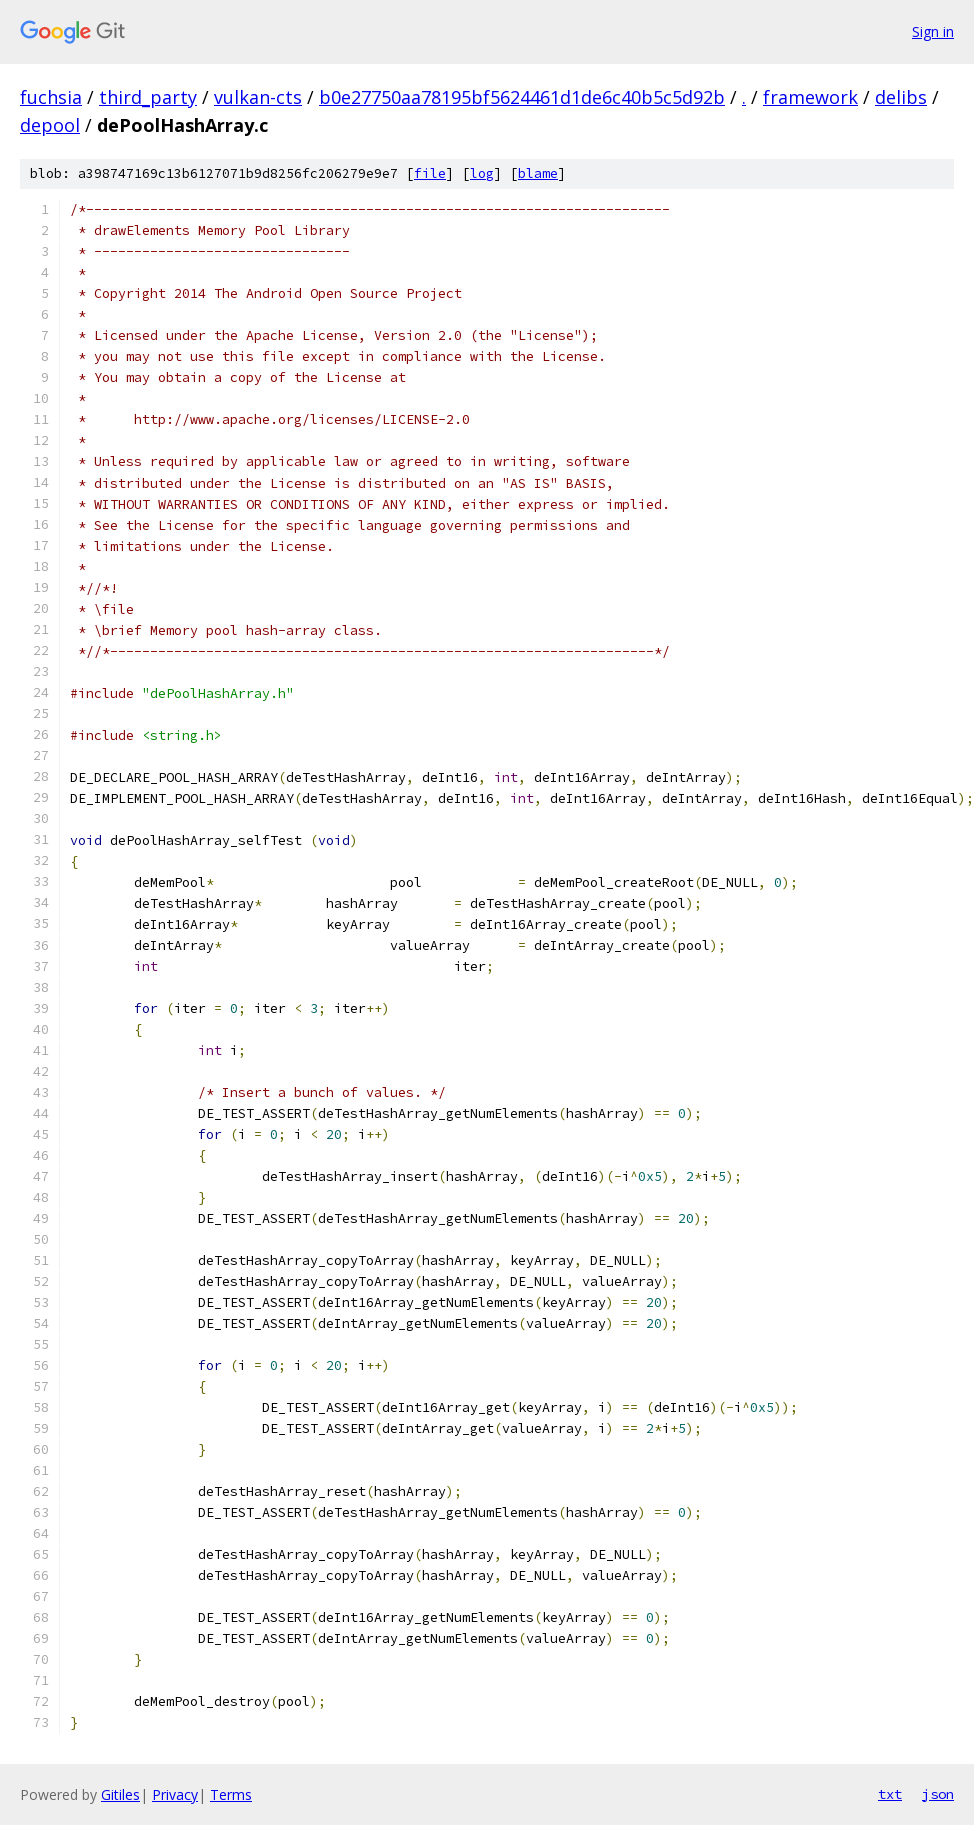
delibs (901, 97)
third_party (148, 97)
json (938, 1794)
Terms (231, 1794)
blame (538, 173)
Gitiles (120, 1794)
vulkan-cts (258, 97)
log (482, 173)
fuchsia (51, 97)
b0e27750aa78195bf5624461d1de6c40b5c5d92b (522, 97)
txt (890, 1794)
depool (50, 125)
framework (810, 97)
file (430, 173)
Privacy (175, 1794)
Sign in (933, 31)
